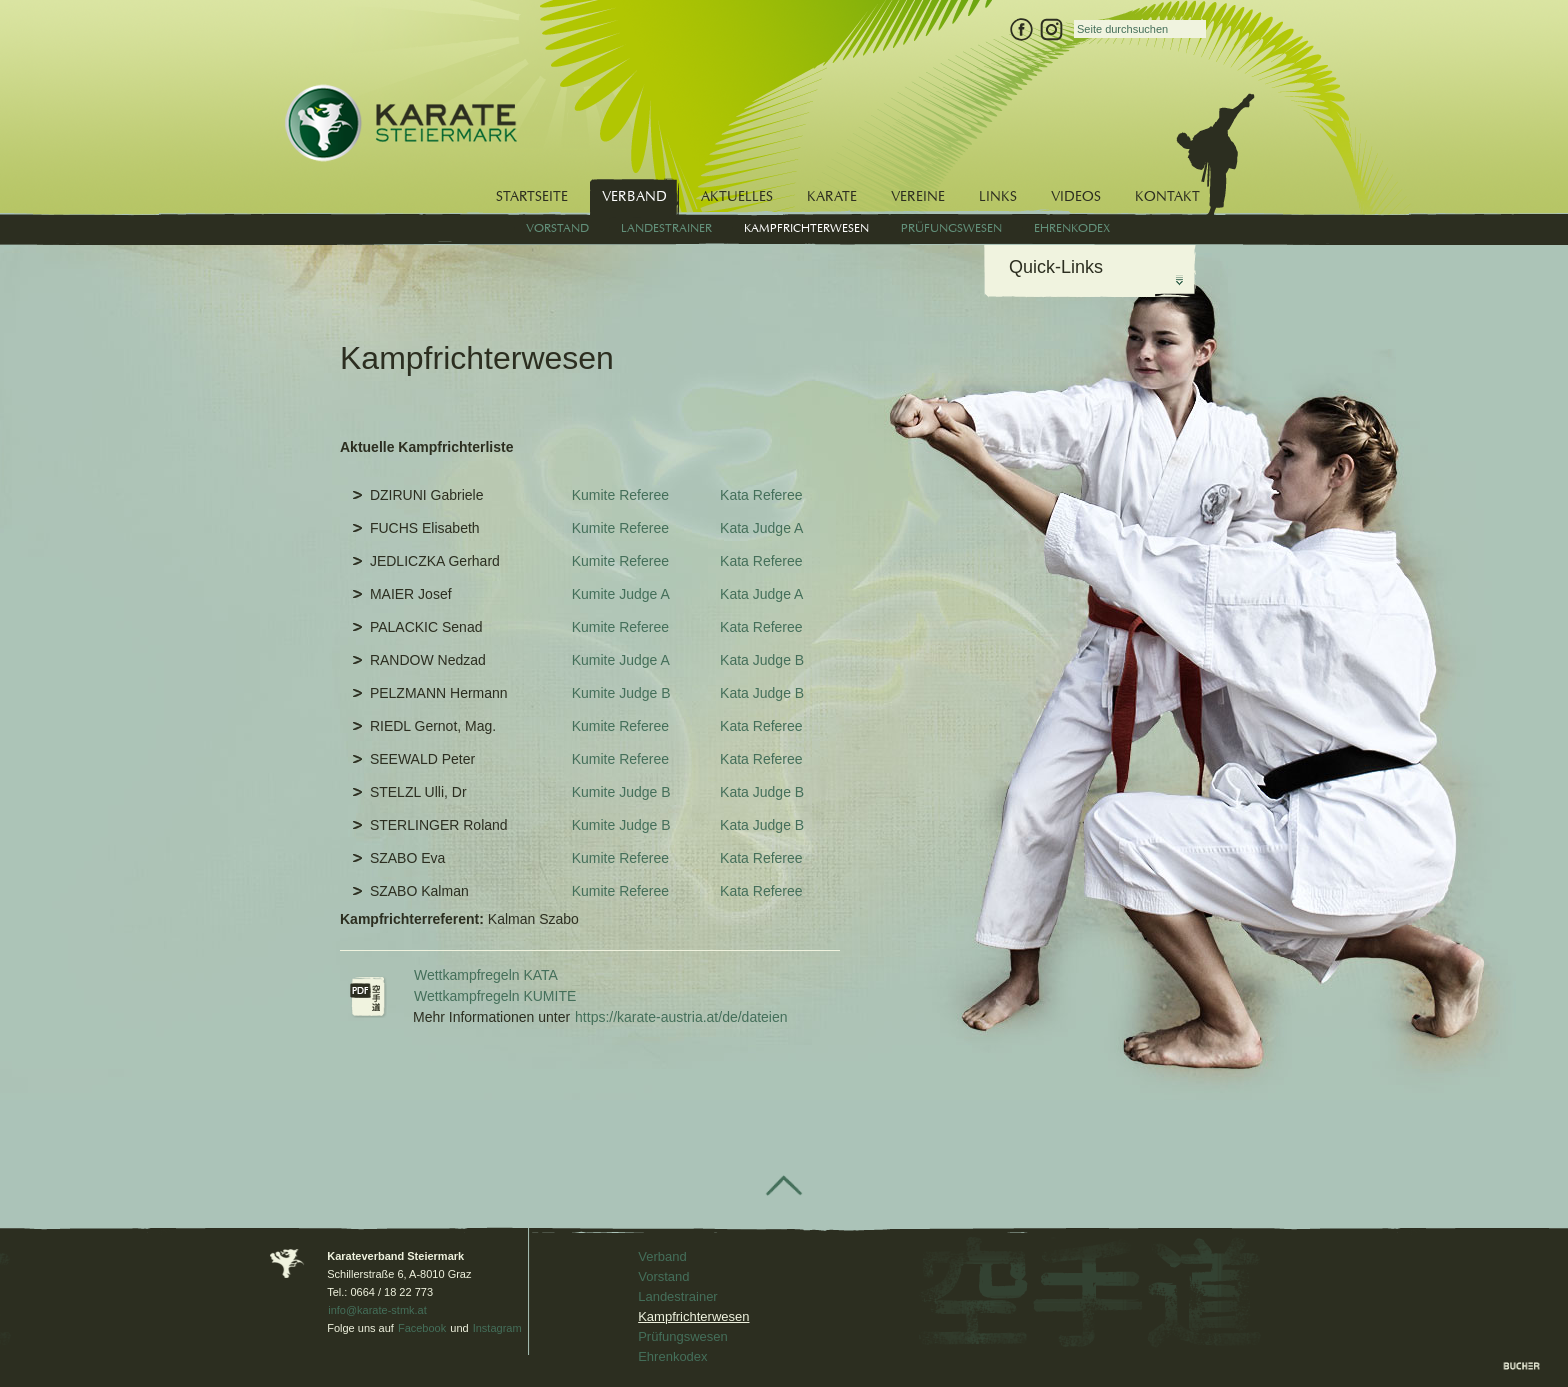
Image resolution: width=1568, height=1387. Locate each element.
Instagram (497, 1328)
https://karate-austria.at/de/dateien (681, 1017)
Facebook (422, 1328)
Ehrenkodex (672, 1356)
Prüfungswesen (683, 1336)
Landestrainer (678, 1296)
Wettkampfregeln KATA (486, 975)
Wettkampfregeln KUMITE (495, 996)
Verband (662, 1256)
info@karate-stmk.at (377, 1310)
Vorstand (663, 1276)
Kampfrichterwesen (693, 1316)
